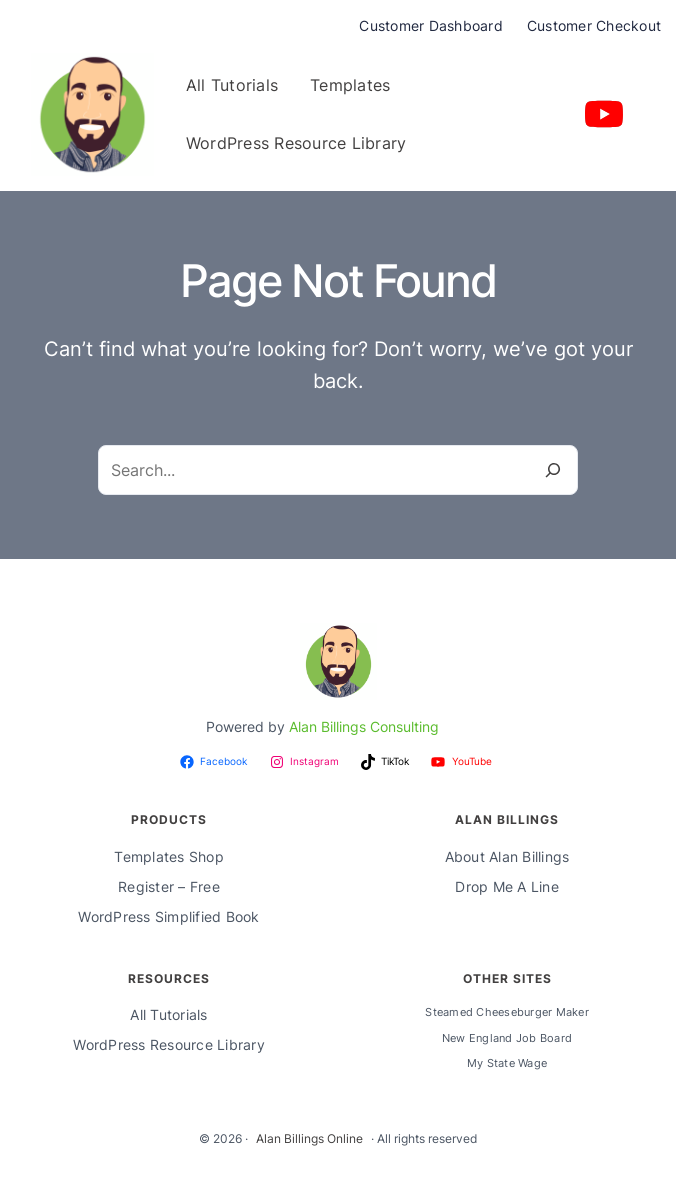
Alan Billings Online (309, 1138)
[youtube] (604, 114)
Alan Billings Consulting (364, 726)
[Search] (553, 470)
